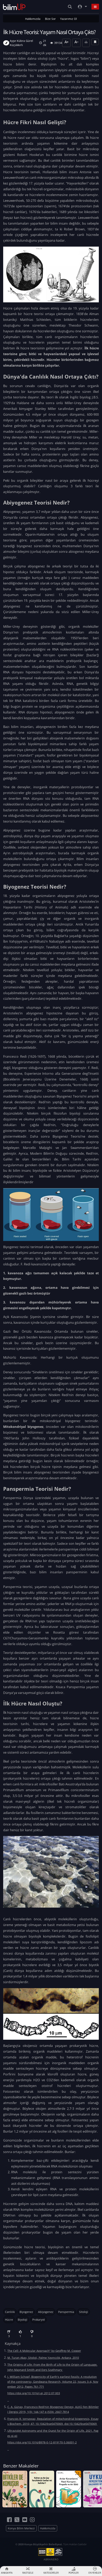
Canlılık (10, 2312)
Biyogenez (26, 2312)
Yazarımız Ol (68, 19)
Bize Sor (50, 19)
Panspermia (66, 2312)
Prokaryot (38, 2319)
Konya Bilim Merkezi (21, 2528)
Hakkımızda (32, 19)
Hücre (9, 2319)
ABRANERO (51, 2559)
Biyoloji (22, 2319)
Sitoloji (83, 2312)
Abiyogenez (45, 2312)
